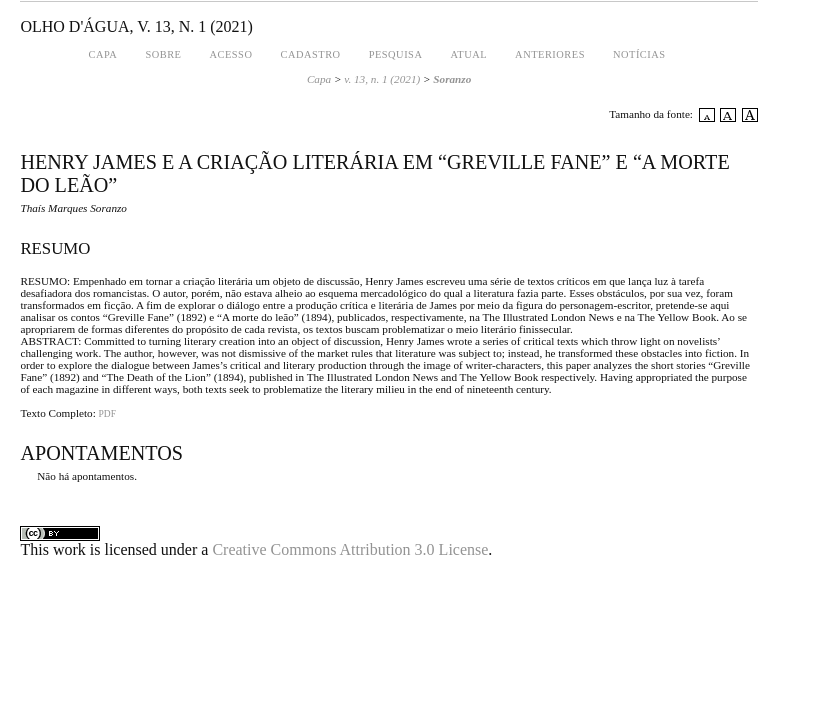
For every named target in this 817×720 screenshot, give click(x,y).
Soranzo (452, 79)
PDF (107, 414)
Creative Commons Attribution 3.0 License (350, 549)
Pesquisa (396, 54)
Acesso (230, 54)
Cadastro (310, 54)
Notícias (639, 54)
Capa (103, 54)
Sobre (163, 54)
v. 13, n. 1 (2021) (382, 79)
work (69, 549)
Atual (468, 54)
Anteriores (550, 54)
